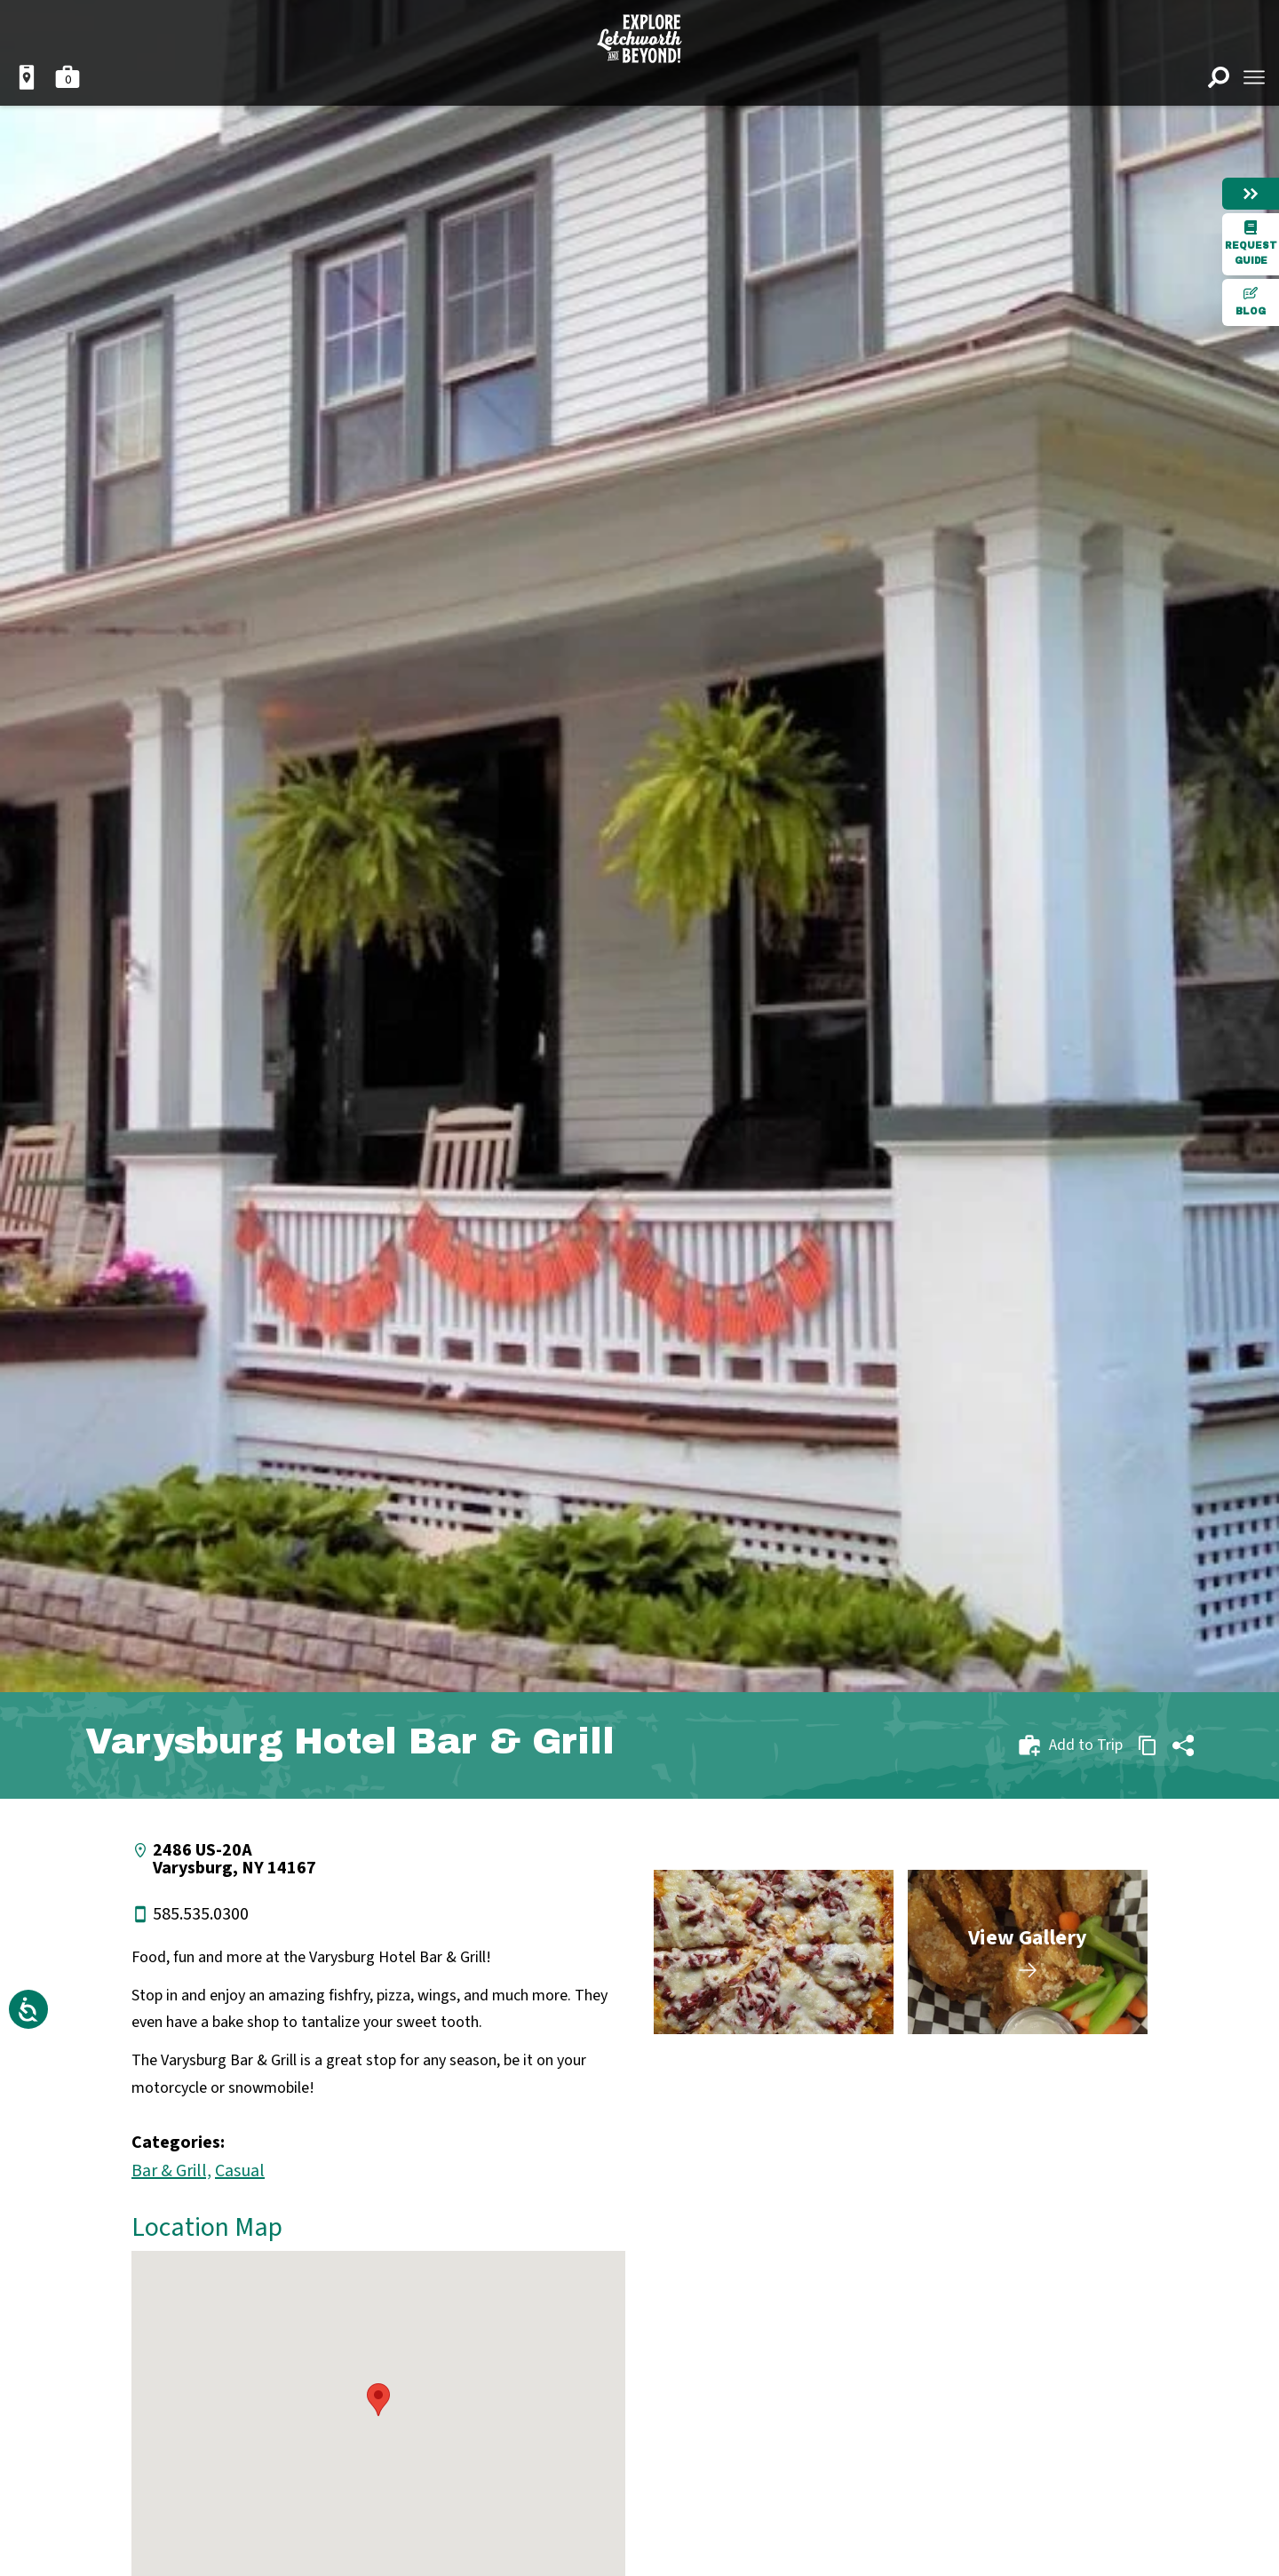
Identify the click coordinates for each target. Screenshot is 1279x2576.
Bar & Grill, (171, 2171)
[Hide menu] (1250, 194)
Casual (240, 2171)
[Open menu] (1254, 77)
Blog (1250, 301)
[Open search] (1218, 77)
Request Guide (1251, 243)
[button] (378, 2399)
